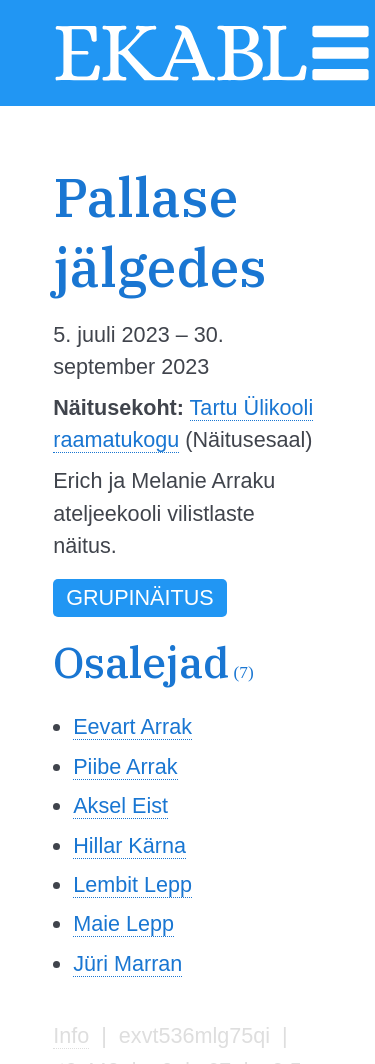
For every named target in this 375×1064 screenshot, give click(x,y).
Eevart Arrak (132, 726)
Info (71, 1035)
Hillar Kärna (129, 845)
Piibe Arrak (125, 766)
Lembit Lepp (132, 884)
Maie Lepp (123, 923)
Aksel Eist (120, 805)
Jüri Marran (127, 963)
